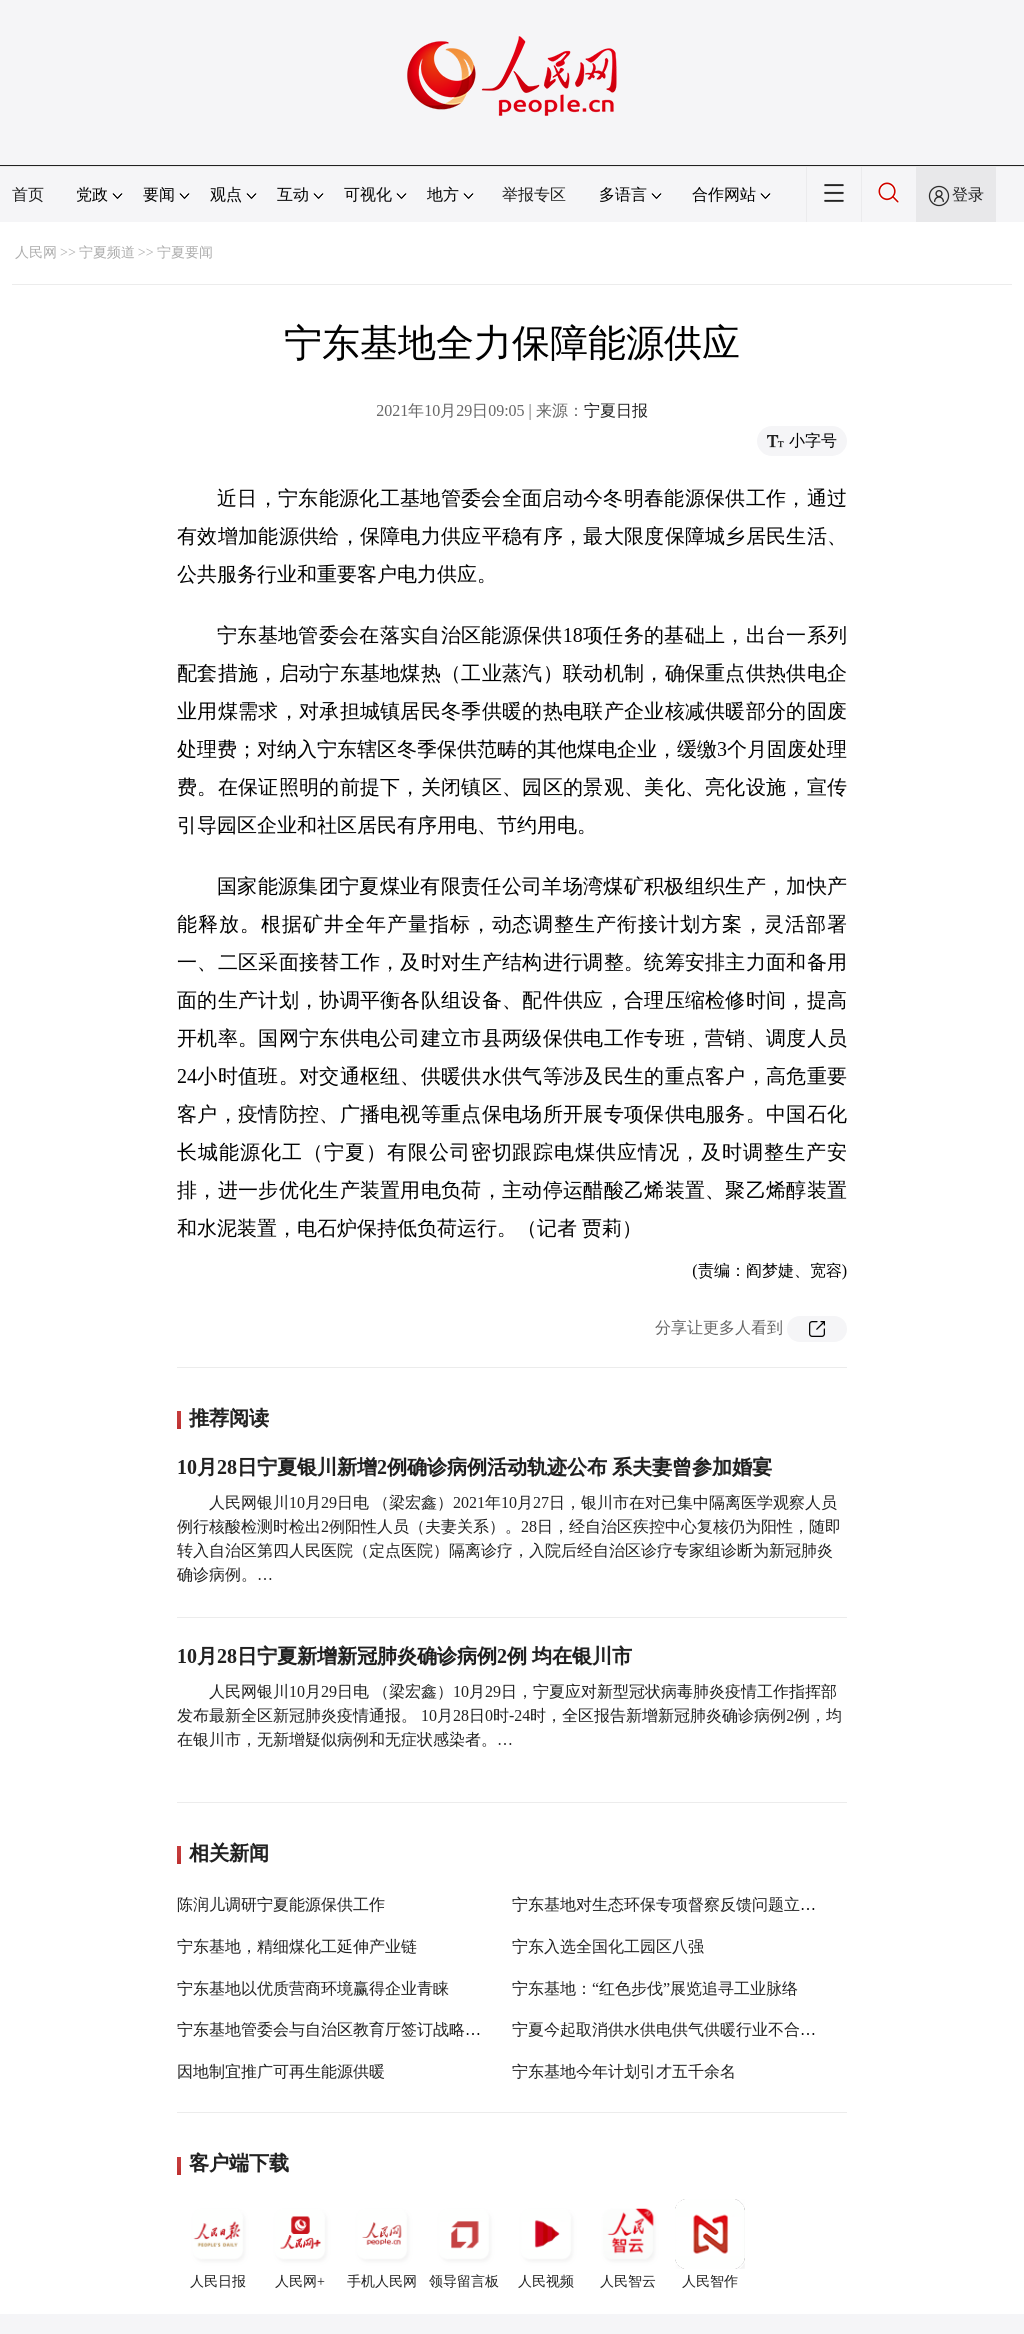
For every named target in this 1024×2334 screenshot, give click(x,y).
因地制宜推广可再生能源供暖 (281, 2071)
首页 (28, 194)
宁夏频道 (107, 252)
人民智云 (628, 2244)
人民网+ (300, 2244)
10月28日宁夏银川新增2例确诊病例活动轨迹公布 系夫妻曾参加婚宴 (474, 1467)
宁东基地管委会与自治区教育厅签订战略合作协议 (353, 2029)
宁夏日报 (616, 410)
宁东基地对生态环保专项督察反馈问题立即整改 (680, 1904)
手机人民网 (382, 2244)
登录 (968, 194)
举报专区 (534, 194)
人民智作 (710, 2244)
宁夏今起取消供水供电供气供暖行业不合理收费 (680, 2029)
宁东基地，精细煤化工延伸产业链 (297, 1946)
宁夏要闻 (185, 252)
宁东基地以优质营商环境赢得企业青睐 (313, 1988)
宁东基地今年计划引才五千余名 (624, 2071)
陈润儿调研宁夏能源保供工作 (281, 1904)
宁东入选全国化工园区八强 (608, 1946)
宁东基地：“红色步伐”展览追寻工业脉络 (655, 1988)
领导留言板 (464, 2244)
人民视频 (546, 2244)
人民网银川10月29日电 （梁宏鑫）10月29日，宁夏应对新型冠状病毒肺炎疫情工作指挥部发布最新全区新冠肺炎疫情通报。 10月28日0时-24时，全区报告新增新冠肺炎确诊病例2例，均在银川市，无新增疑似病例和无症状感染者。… (509, 1715)
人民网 (36, 252)
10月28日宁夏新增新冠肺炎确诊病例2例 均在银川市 (404, 1656)
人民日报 (218, 2244)
